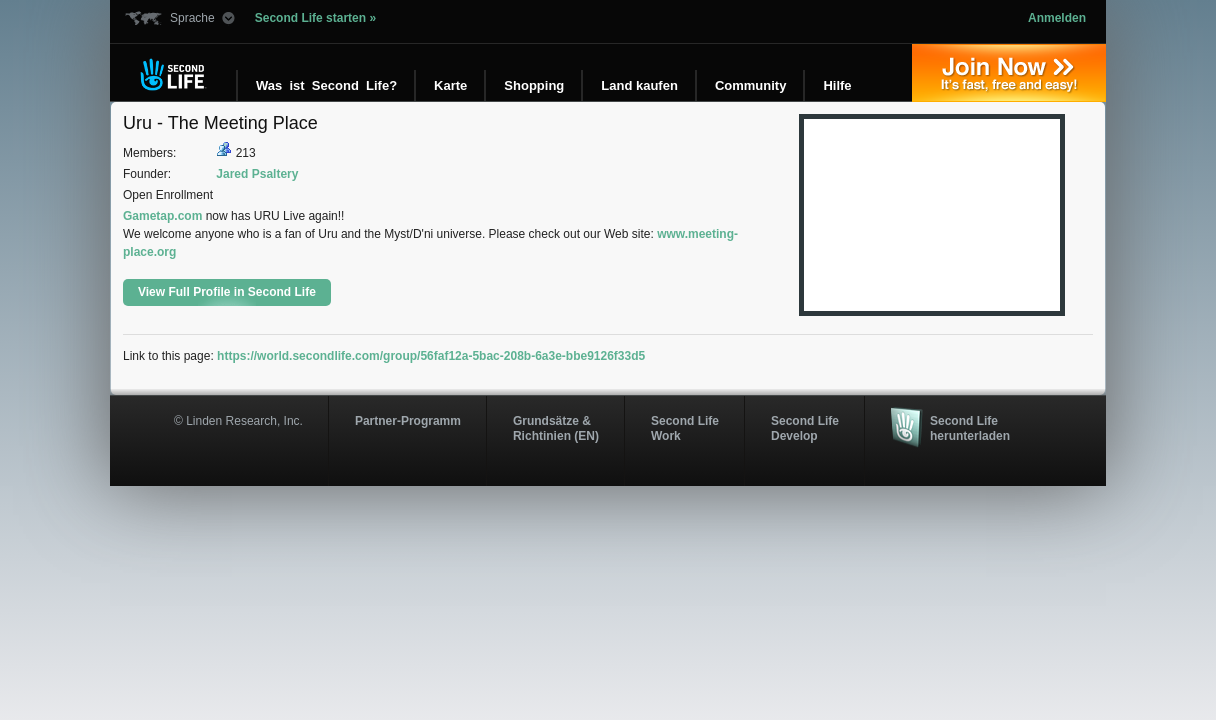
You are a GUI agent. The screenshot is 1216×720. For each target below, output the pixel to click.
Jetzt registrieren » (1009, 73)
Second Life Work (685, 428)
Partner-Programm (408, 421)
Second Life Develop (805, 428)
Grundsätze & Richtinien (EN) (556, 428)
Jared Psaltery (257, 174)
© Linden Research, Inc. (238, 421)
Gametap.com (162, 216)
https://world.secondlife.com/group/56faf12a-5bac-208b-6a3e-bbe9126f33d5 (431, 356)
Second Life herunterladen (970, 428)
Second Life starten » (315, 18)
